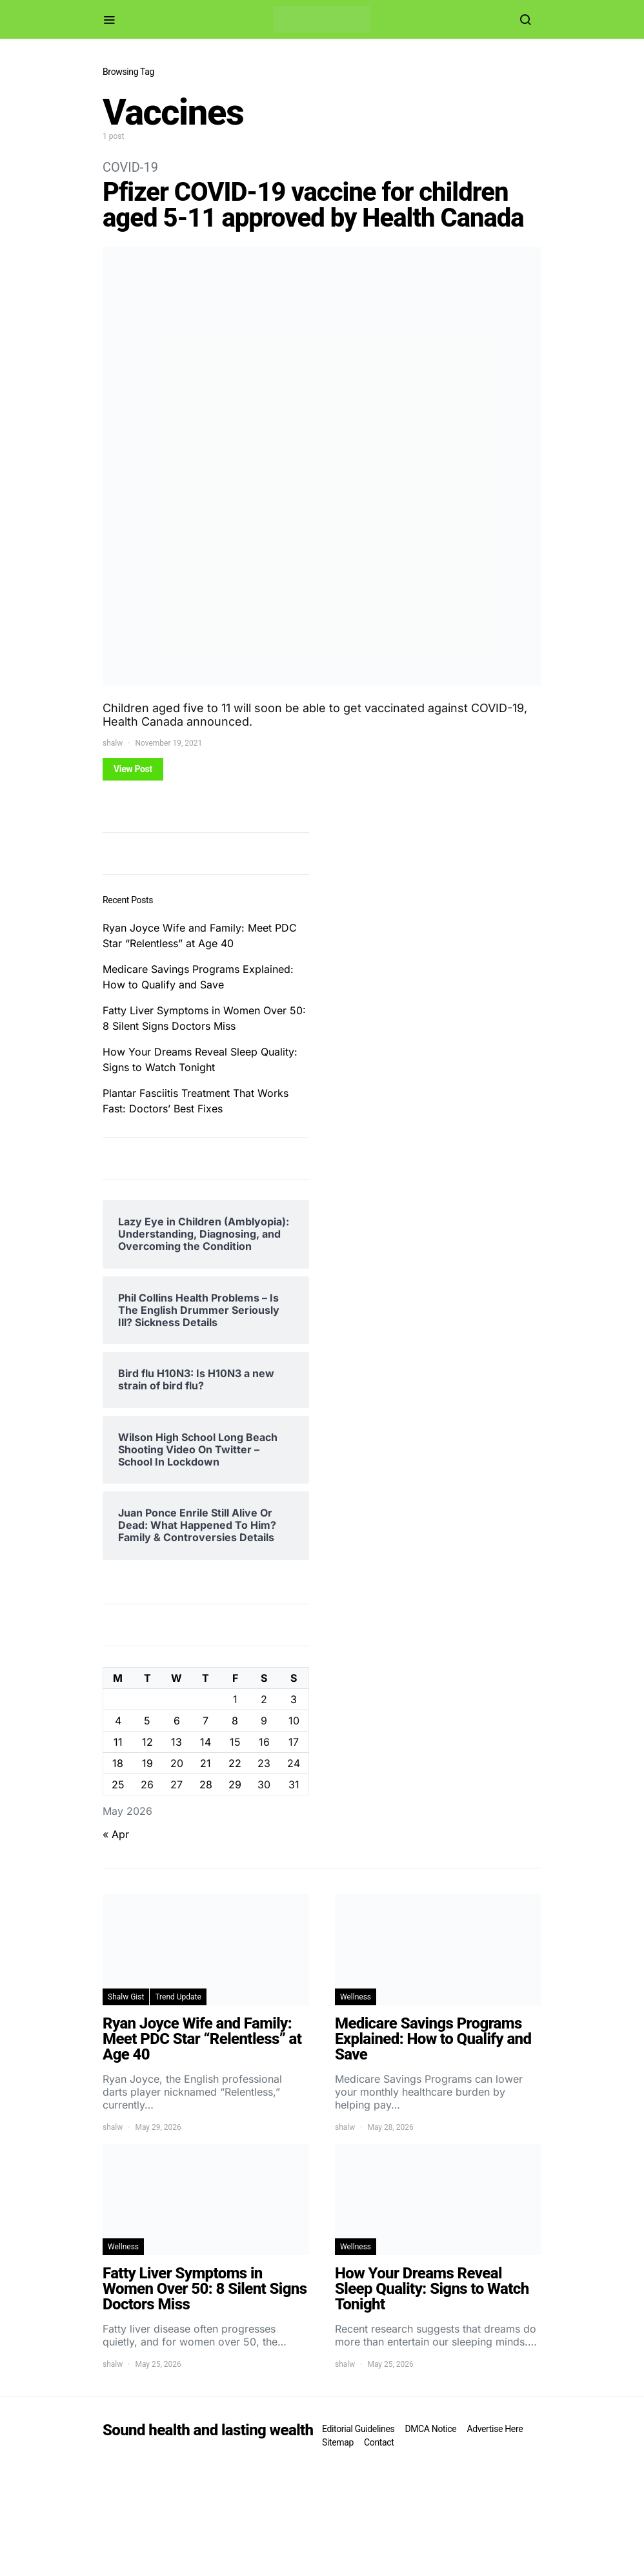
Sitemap (338, 2442)
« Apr (116, 1834)
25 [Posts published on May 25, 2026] (118, 1784)
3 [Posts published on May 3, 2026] (293, 1699)
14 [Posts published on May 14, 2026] (205, 1741)
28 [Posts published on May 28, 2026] (205, 1784)
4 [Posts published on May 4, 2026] (118, 1720)
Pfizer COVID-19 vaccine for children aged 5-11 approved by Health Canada (313, 205)
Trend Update (178, 1996)
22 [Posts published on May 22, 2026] (234, 1763)
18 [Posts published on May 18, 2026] (117, 1763)
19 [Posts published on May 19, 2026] (147, 1763)
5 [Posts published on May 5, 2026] (147, 1720)
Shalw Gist (126, 1996)
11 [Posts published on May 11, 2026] (118, 1741)
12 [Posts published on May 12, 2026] (147, 1741)
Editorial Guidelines (358, 2429)
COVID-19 (130, 167)
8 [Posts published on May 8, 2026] (235, 1720)
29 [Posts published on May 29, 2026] (234, 1784)
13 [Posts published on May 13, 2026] (176, 1741)
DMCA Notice (430, 2429)
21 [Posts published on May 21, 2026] (205, 1763)
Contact (379, 2442)
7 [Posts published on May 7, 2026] (205, 1720)
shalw (113, 743)
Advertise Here (495, 2429)
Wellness (355, 1996)
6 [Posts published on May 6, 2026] (177, 1720)
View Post (133, 769)
